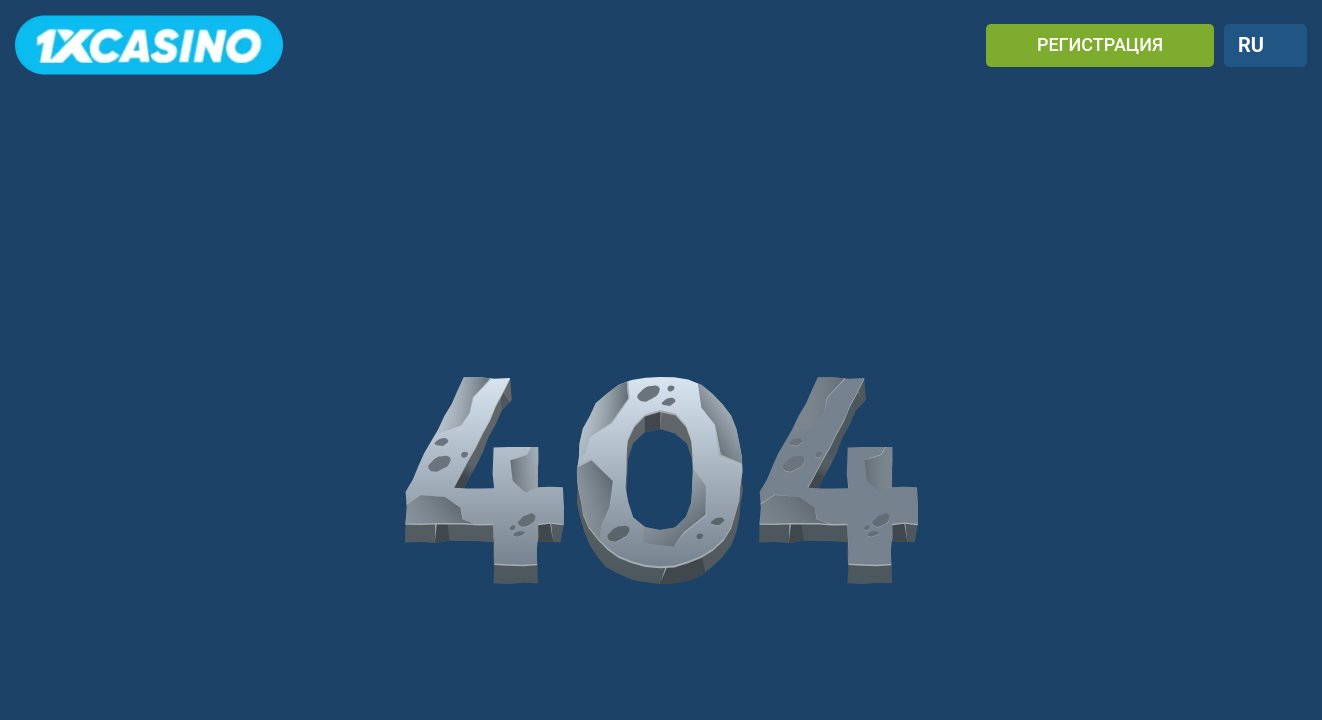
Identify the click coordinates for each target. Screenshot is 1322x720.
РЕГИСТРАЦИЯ (1100, 44)
